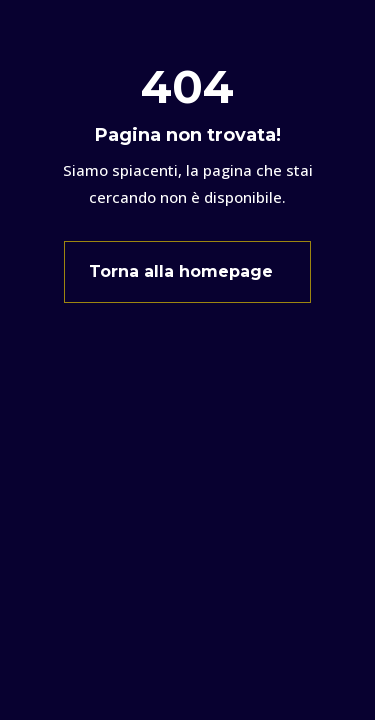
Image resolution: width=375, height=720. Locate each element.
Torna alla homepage (181, 271)
